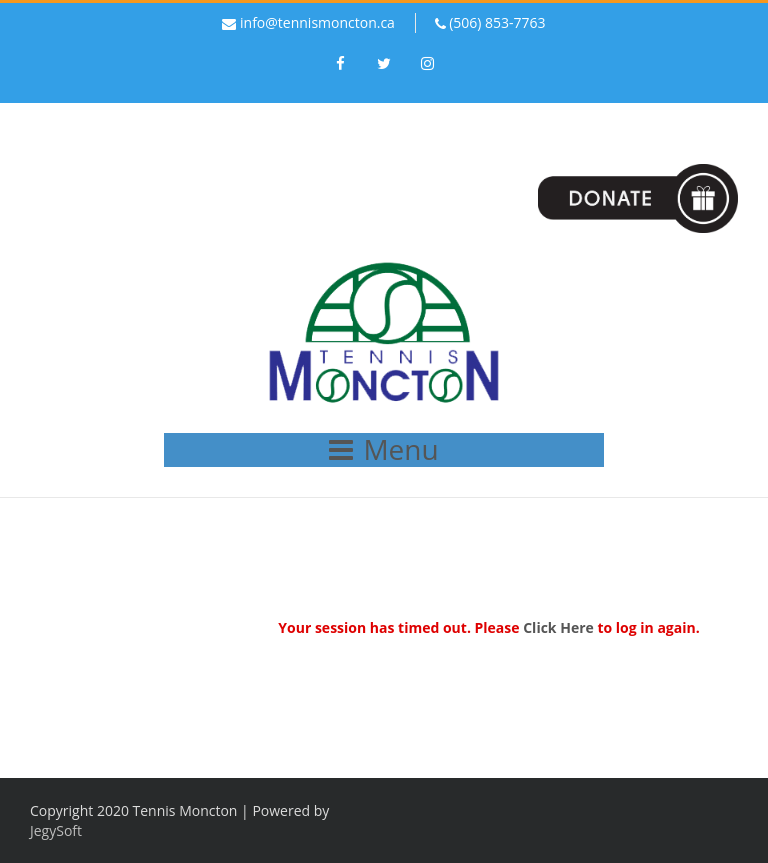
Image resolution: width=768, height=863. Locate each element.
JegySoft (56, 830)
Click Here (558, 627)
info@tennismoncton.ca (317, 22)
